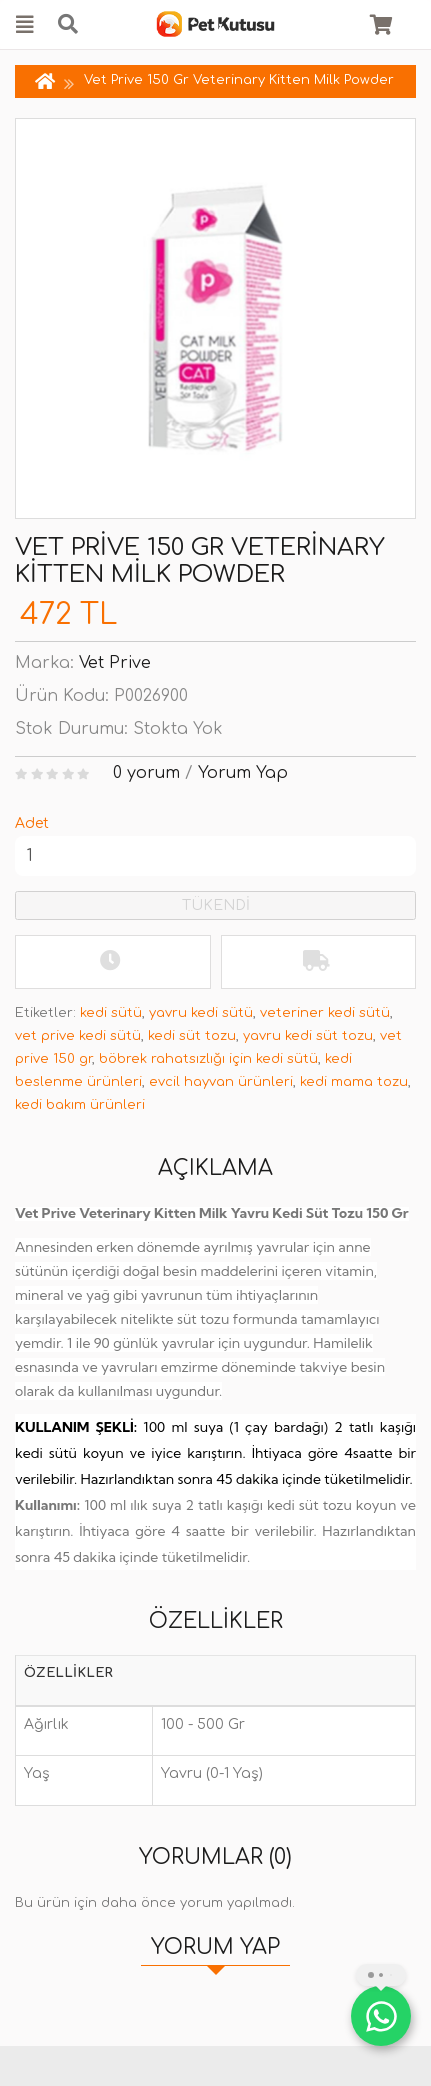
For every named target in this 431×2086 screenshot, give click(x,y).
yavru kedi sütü (201, 1013)
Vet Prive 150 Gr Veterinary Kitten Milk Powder (239, 80)
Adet (32, 823)
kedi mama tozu (354, 1082)
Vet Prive (115, 663)
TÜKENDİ (216, 905)
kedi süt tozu (192, 1036)
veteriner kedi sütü (325, 1013)
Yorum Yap (243, 773)
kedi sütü (111, 1013)
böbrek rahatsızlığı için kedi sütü (208, 1059)
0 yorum (146, 773)
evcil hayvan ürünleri (221, 1082)
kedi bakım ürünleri (80, 1105)
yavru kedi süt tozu (308, 1036)
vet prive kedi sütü (78, 1036)
